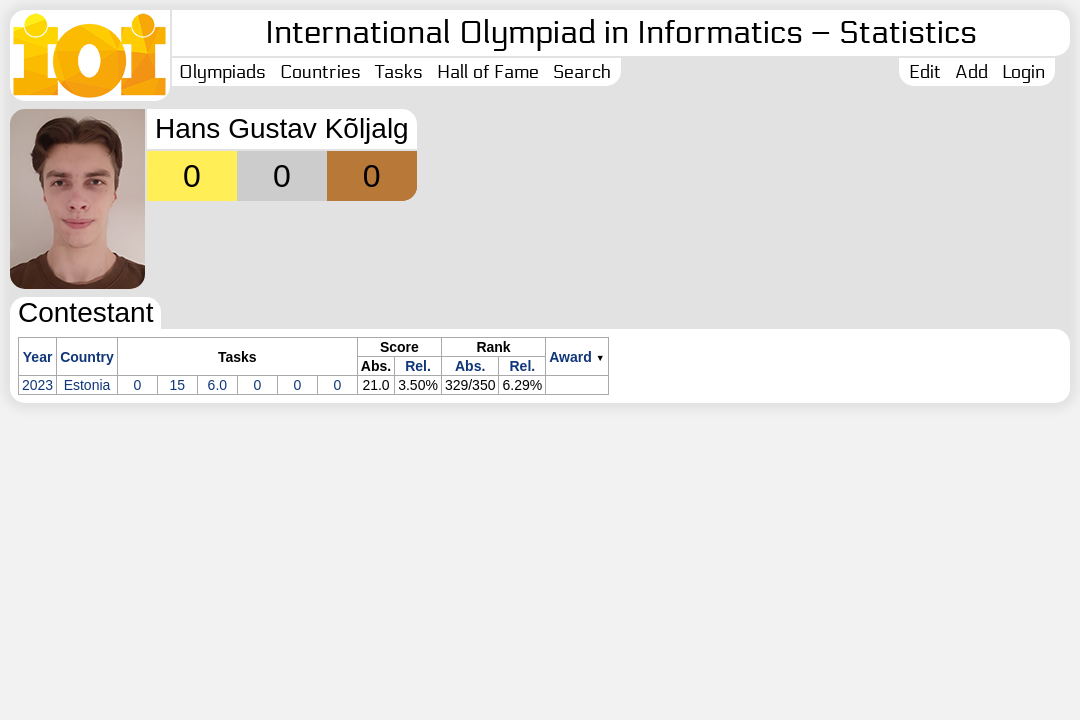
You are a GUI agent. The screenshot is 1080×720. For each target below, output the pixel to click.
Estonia (87, 385)
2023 (37, 385)
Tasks (399, 72)
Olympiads (222, 72)
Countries (320, 72)
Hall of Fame (488, 72)
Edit (925, 72)
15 (178, 385)
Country (87, 357)
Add (971, 72)
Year (38, 357)
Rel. (418, 366)
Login (1023, 72)
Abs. (470, 366)
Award (570, 357)
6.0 (217, 385)
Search (582, 72)
